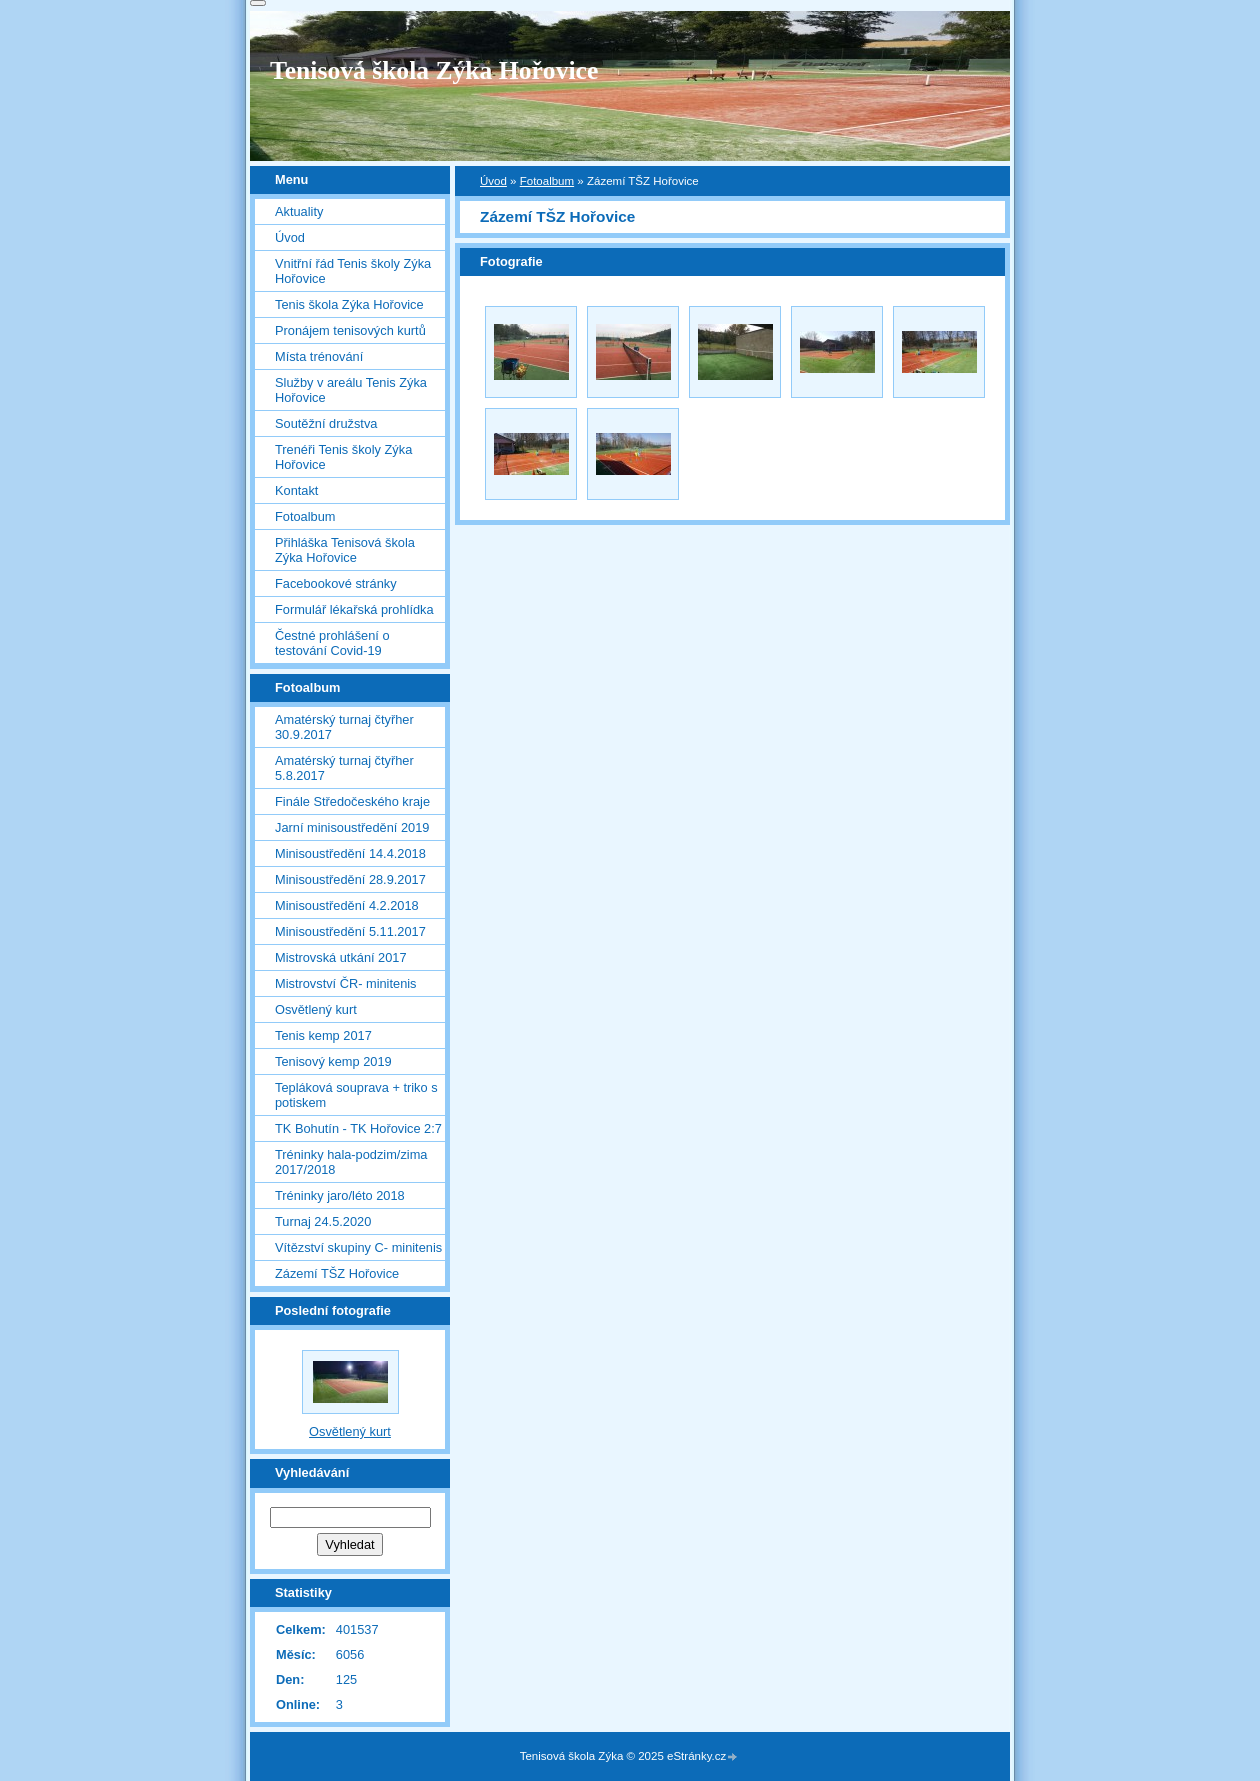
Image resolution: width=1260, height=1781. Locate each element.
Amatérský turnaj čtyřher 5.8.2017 (344, 768)
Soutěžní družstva (326, 423)
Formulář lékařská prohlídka (354, 609)
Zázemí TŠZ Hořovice (337, 1273)
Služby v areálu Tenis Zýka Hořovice (351, 390)
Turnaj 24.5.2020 (323, 1221)
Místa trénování (319, 356)
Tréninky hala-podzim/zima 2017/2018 (351, 1162)
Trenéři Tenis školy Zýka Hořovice (343, 457)
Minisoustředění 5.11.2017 (350, 931)
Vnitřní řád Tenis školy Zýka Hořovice (353, 271)
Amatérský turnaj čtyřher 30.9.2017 (344, 727)
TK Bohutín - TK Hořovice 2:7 (358, 1128)
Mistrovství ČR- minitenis (346, 983)
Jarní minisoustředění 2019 (352, 827)
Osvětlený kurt (316, 1009)
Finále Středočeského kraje (352, 801)
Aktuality (299, 211)
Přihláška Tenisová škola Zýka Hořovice (345, 550)
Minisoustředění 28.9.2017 (350, 879)
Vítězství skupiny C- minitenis (358, 1247)
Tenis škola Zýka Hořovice (349, 304)
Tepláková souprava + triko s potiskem (356, 1095)
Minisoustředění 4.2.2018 (347, 905)
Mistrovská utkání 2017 (341, 957)
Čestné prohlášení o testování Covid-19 (332, 643)
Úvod (493, 181)
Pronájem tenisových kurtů (350, 330)
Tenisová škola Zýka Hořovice (434, 70)
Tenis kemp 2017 (323, 1035)
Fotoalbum (547, 181)
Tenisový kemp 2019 (333, 1061)
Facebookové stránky (336, 583)
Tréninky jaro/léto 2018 (340, 1195)
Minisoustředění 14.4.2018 (350, 853)
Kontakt (296, 490)
